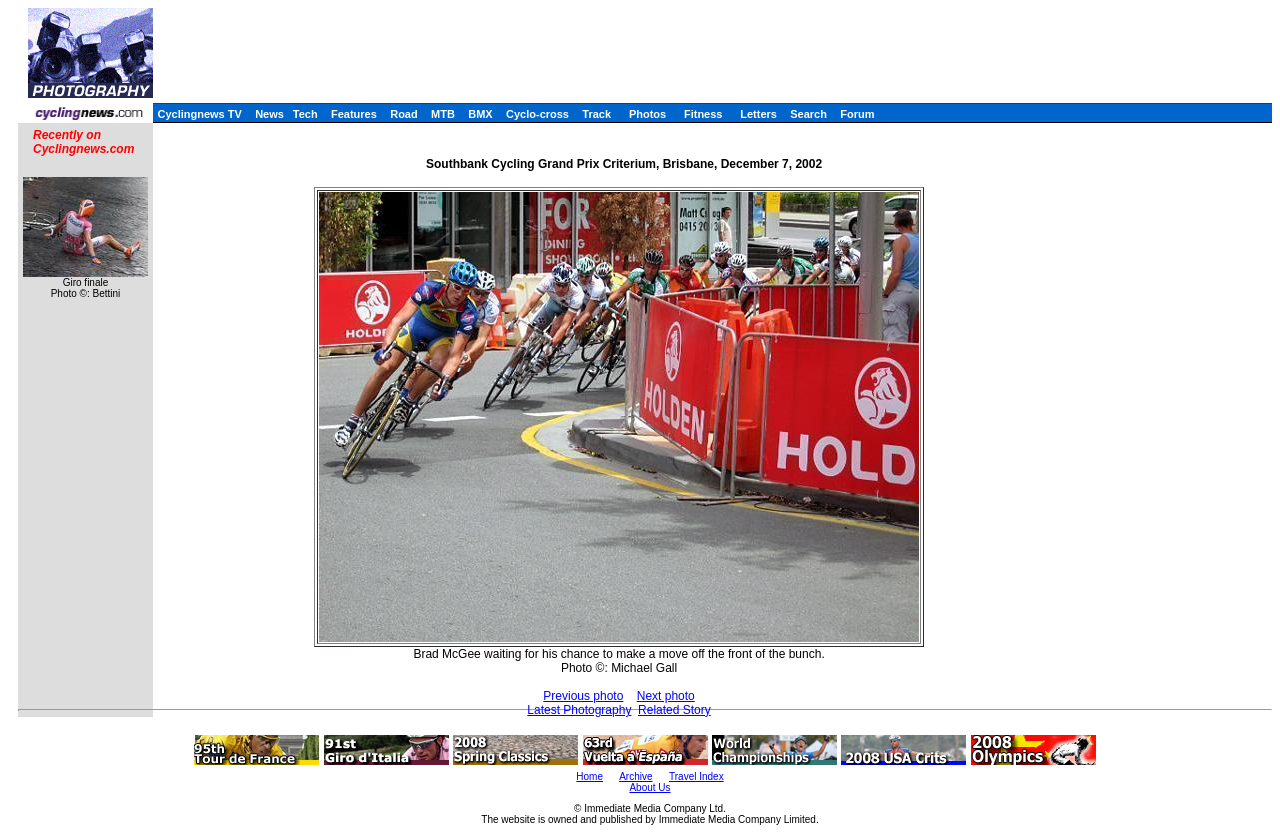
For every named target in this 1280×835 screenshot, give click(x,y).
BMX (480, 114)
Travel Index (696, 776)
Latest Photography (579, 710)
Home (589, 776)
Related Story (674, 710)
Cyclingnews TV (199, 114)
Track (596, 114)
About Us (649, 787)
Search (808, 114)
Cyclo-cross (537, 114)
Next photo (666, 696)
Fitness (703, 114)
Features (354, 114)
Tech (305, 114)
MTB (443, 114)
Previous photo (583, 696)
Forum (857, 114)
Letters (758, 114)
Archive (635, 776)
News (269, 114)
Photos (647, 114)
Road (404, 114)
